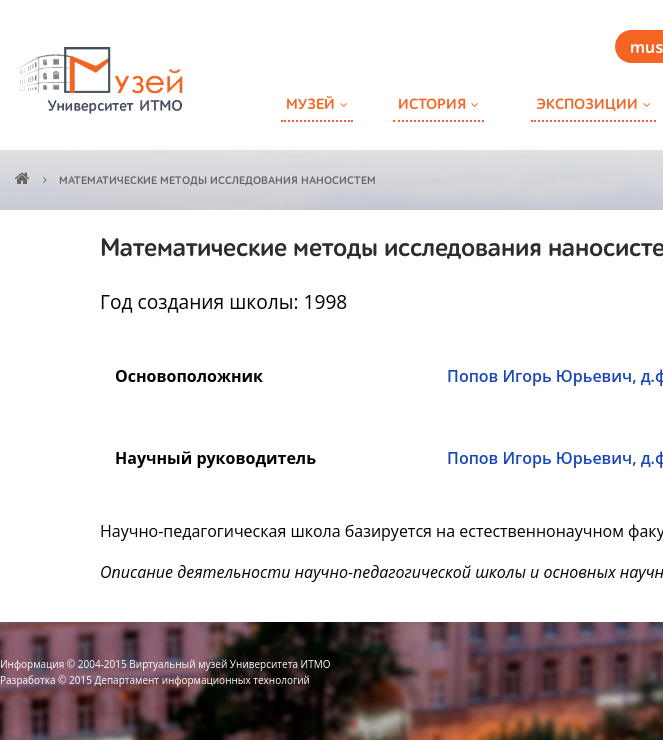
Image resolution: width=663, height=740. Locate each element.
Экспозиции (587, 104)
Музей (310, 104)
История (432, 104)
